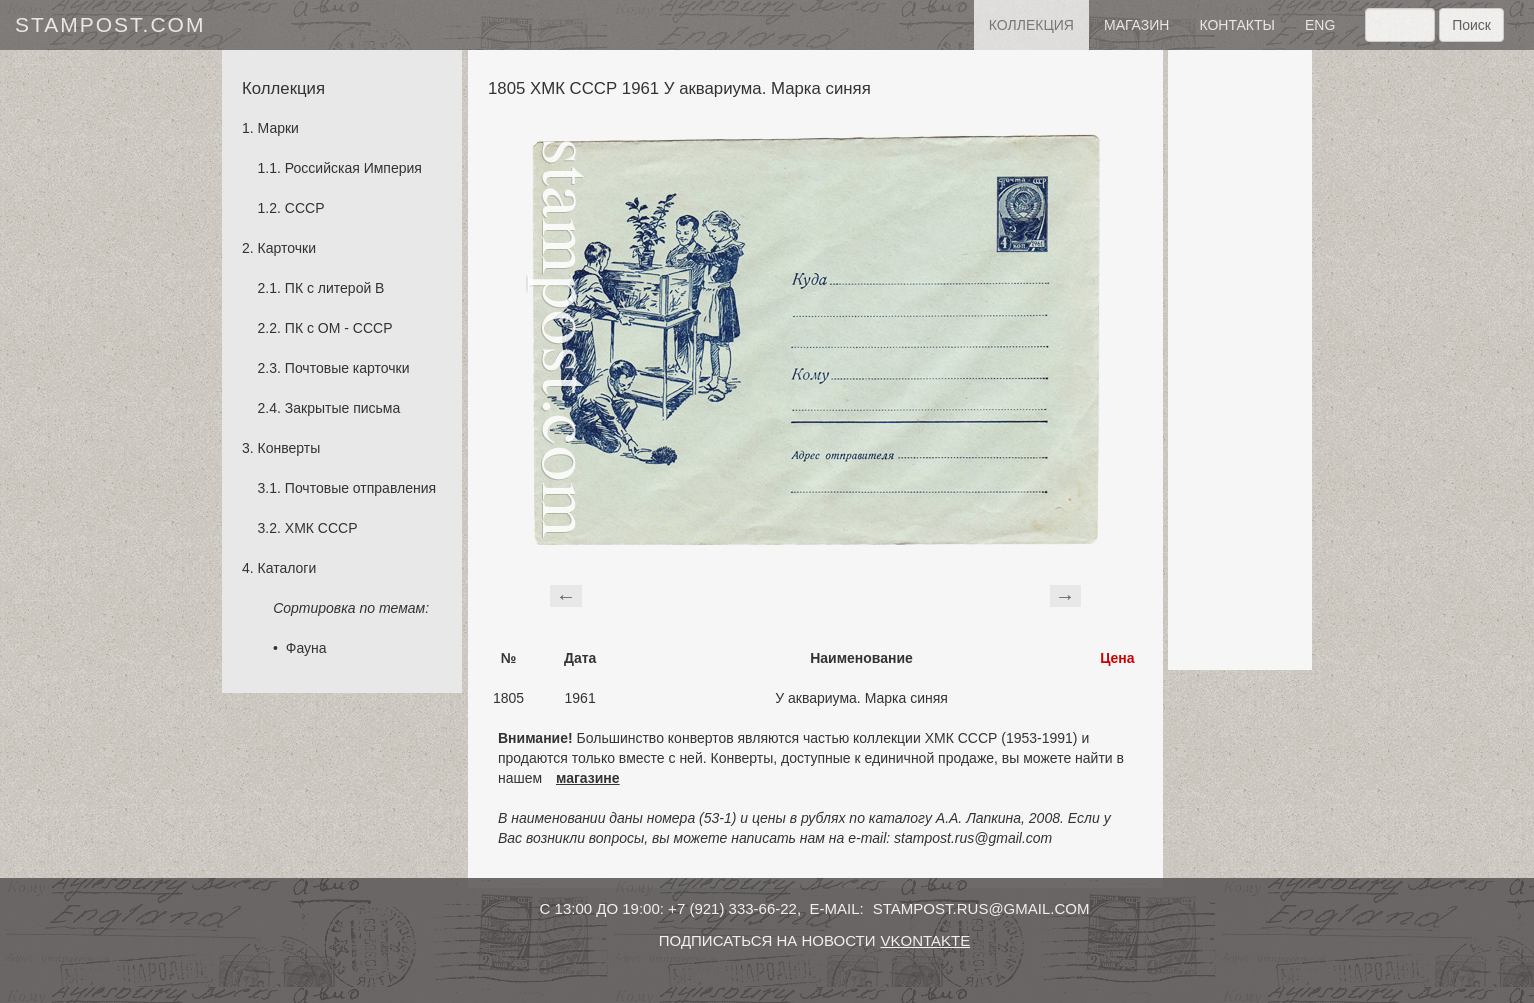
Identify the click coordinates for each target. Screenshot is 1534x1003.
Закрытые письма (342, 408)
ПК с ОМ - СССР (339, 328)
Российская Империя (353, 168)
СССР (305, 208)
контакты (1237, 25)
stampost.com (110, 24)
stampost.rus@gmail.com (981, 908)
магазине (588, 778)
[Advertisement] (1240, 360)
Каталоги (287, 568)
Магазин (1136, 25)
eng (1320, 25)
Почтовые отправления (360, 488)
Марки (278, 128)
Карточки (287, 248)
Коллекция (1031, 25)
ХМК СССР (321, 528)
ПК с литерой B (335, 288)
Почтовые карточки (347, 368)
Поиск (1471, 25)
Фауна (306, 648)
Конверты (289, 448)
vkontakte (925, 940)
